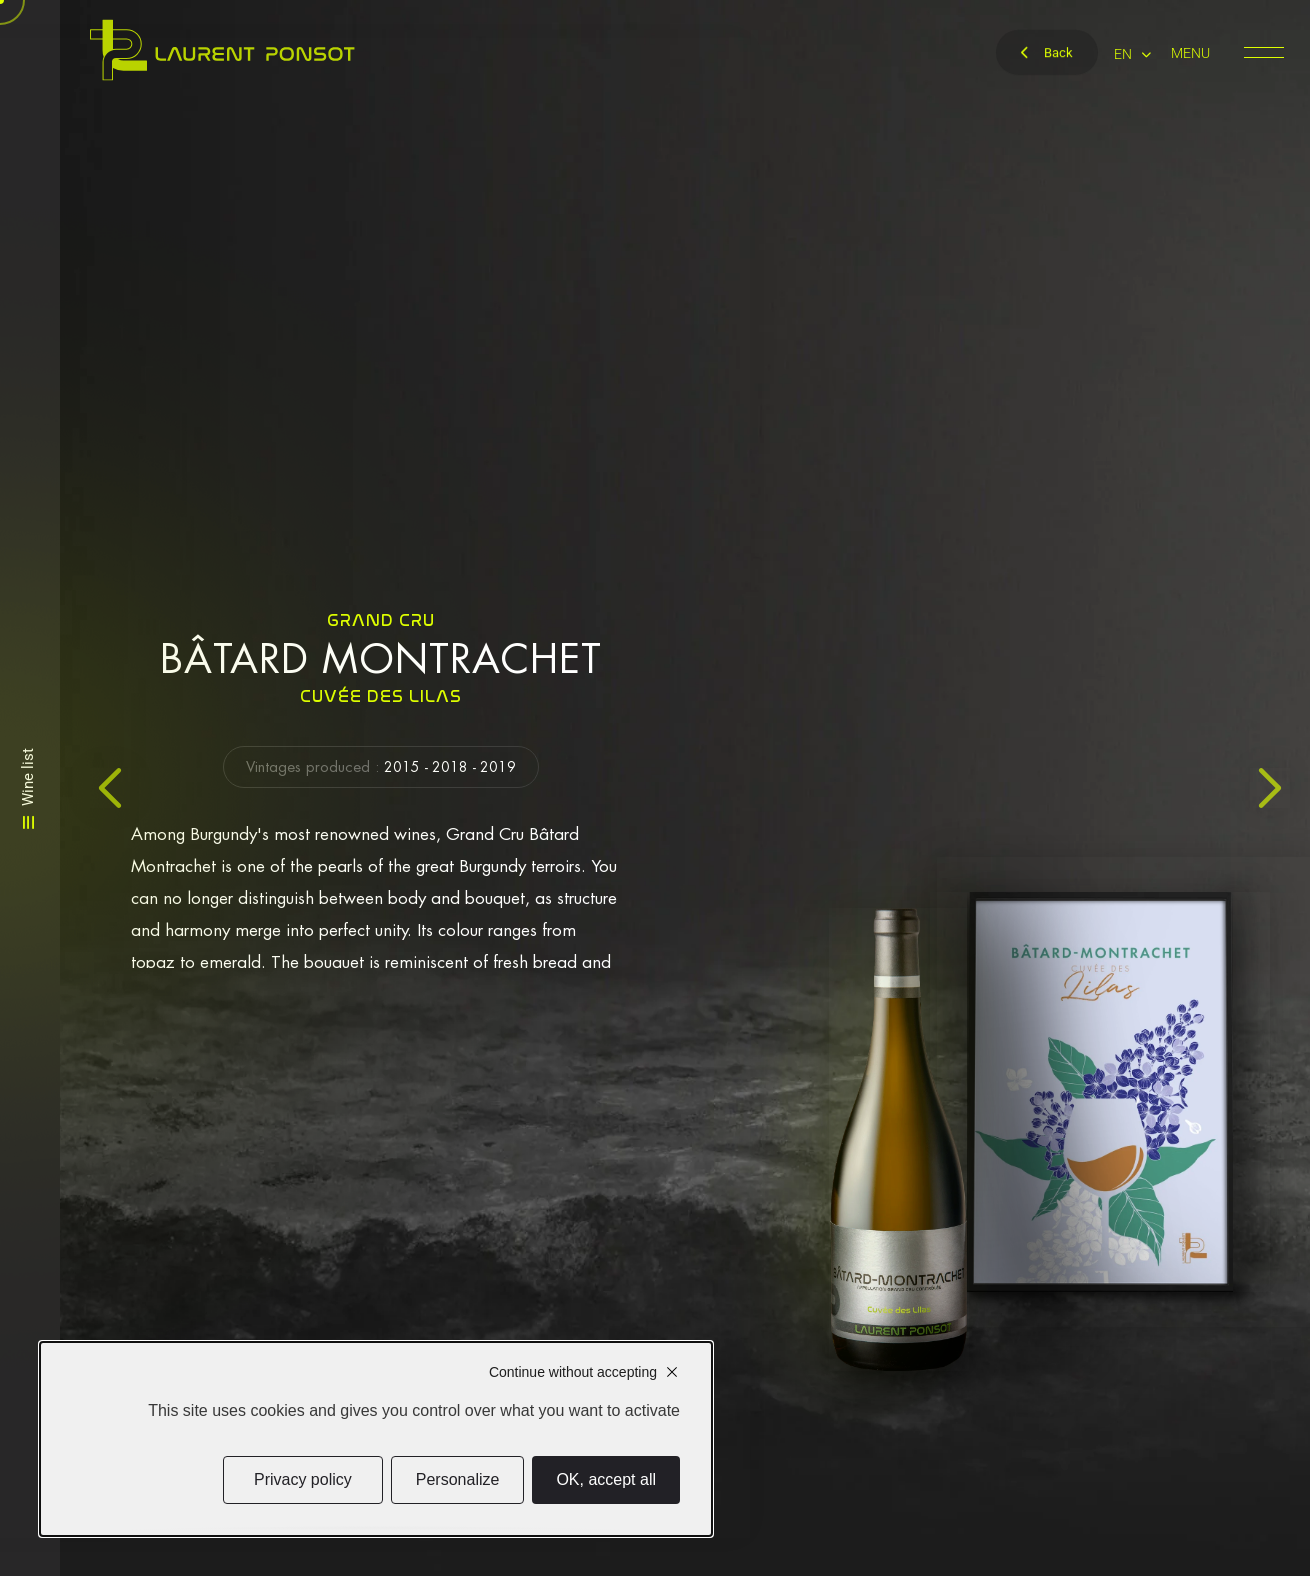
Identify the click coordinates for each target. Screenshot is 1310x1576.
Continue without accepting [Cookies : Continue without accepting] (573, 1372)
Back (1047, 52)
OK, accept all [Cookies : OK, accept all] (606, 1479)
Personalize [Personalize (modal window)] (458, 1479)
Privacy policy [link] (303, 1479)
